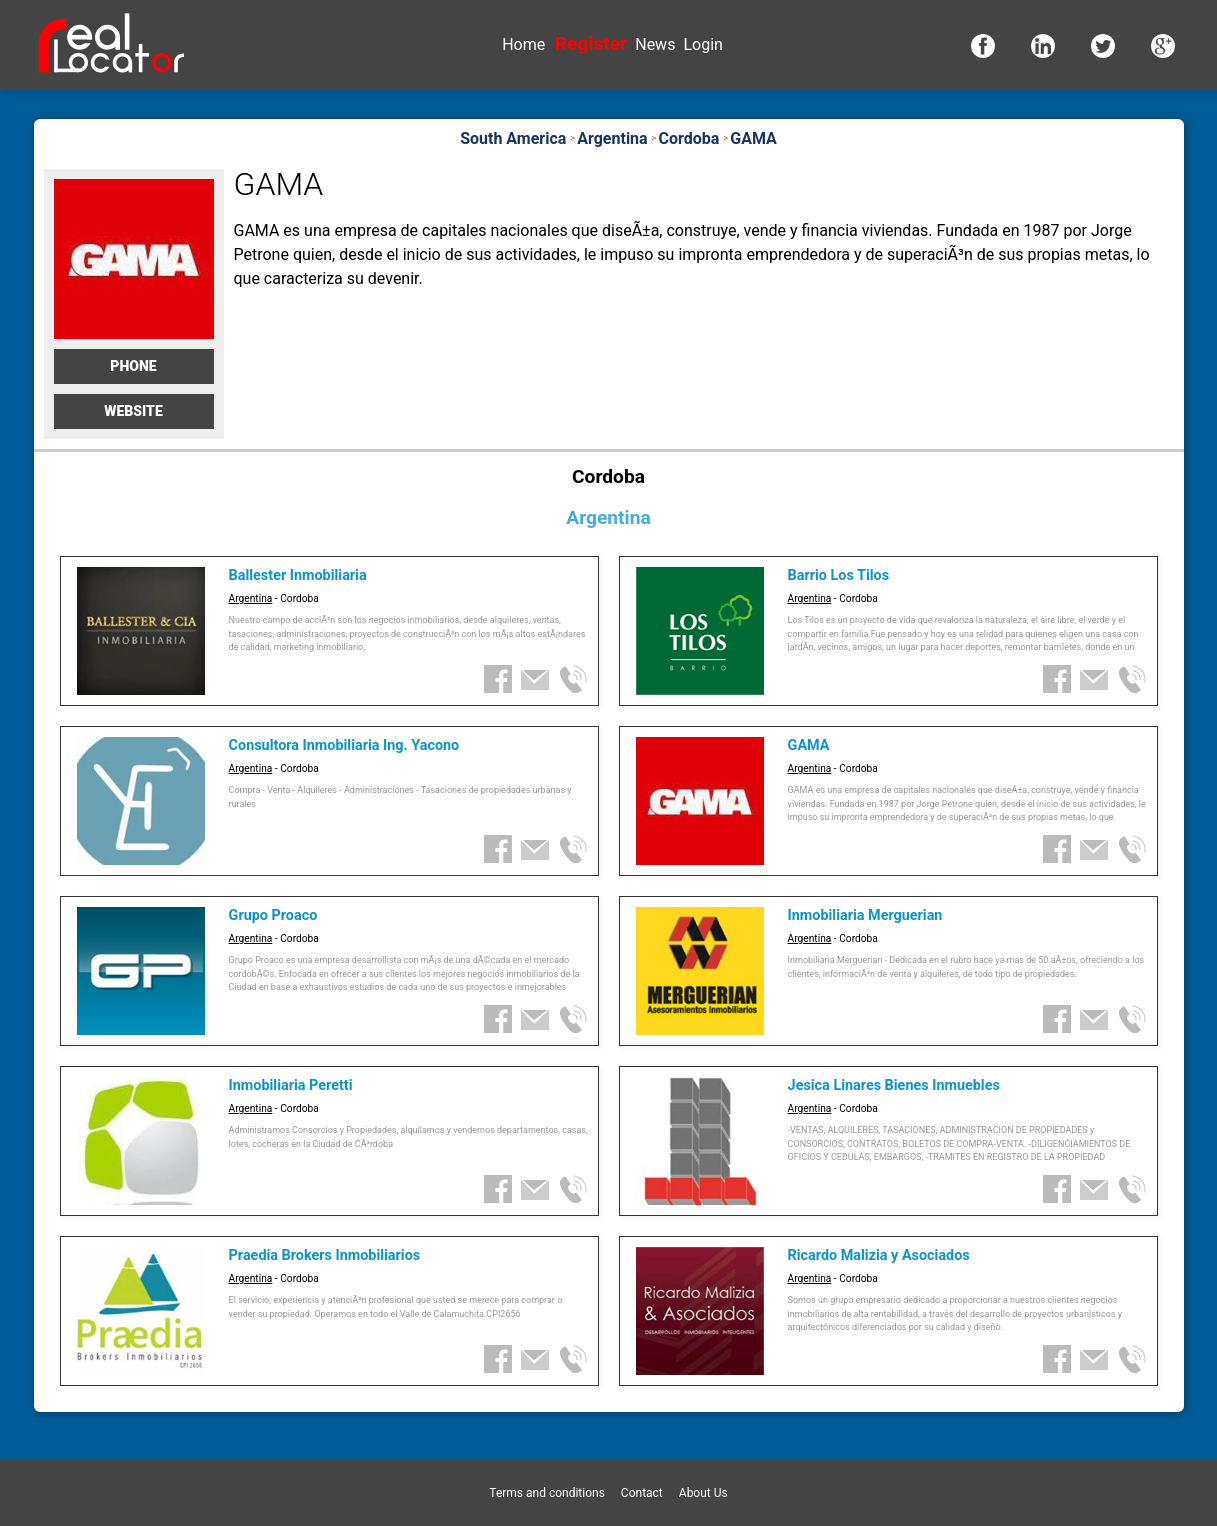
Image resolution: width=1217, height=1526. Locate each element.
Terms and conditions (547, 1493)
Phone (133, 366)
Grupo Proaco (273, 915)
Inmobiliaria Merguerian (865, 915)
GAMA (809, 745)
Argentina (251, 598)
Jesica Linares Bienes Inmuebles (894, 1085)
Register (591, 43)
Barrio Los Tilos (838, 575)
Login (702, 44)
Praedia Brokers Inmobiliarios (325, 1255)
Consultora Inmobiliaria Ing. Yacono (344, 745)
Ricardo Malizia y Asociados (879, 1255)
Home (523, 44)
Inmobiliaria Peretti (291, 1085)
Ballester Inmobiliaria (298, 575)
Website (133, 411)
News (655, 44)
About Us (703, 1493)
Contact (642, 1493)
